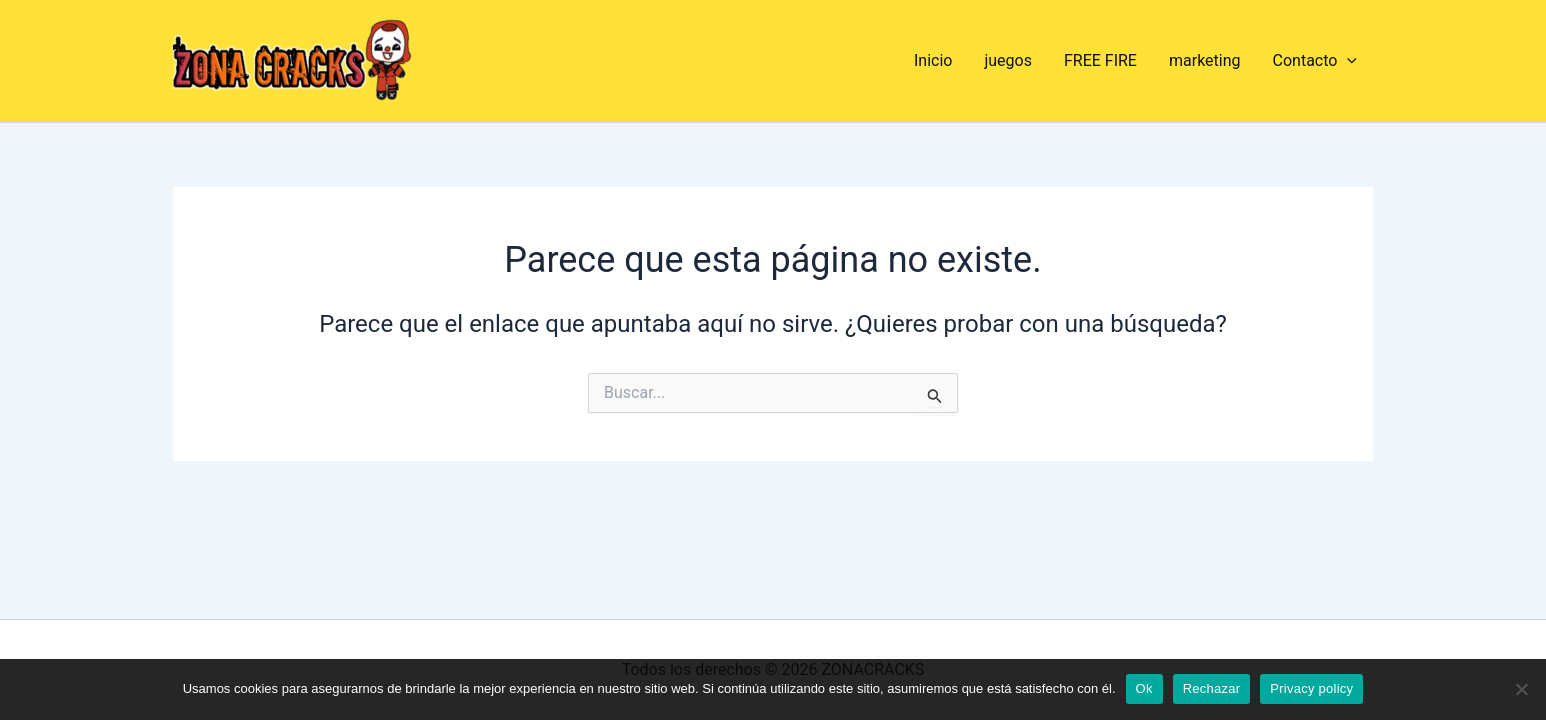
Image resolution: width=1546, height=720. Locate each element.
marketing (1205, 60)
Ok (1144, 688)
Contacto (1315, 61)
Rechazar (1212, 688)
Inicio (933, 60)
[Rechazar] (1521, 689)
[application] (1347, 61)
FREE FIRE (1100, 60)
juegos (1008, 60)
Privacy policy (1311, 688)
